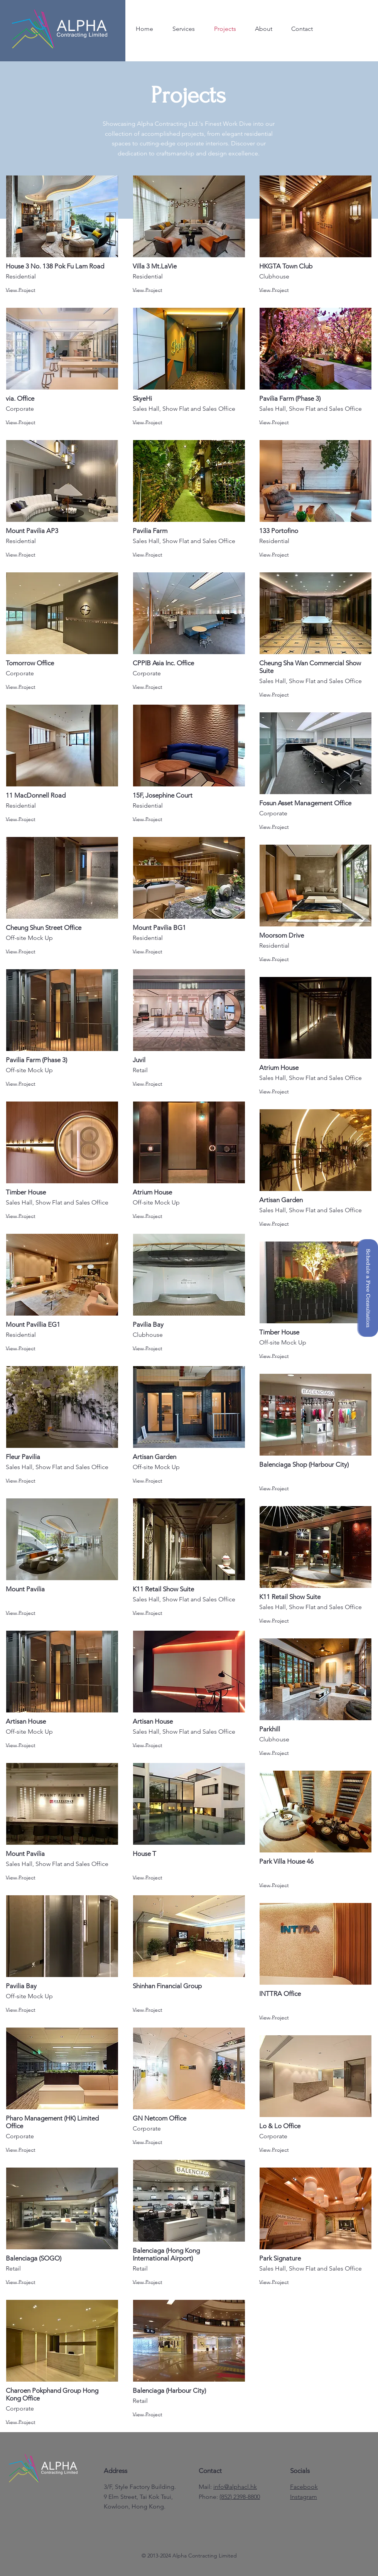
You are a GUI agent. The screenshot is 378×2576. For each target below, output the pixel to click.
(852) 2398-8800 (239, 2496)
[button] (368, 1288)
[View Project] (33, 290)
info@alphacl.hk (235, 2486)
